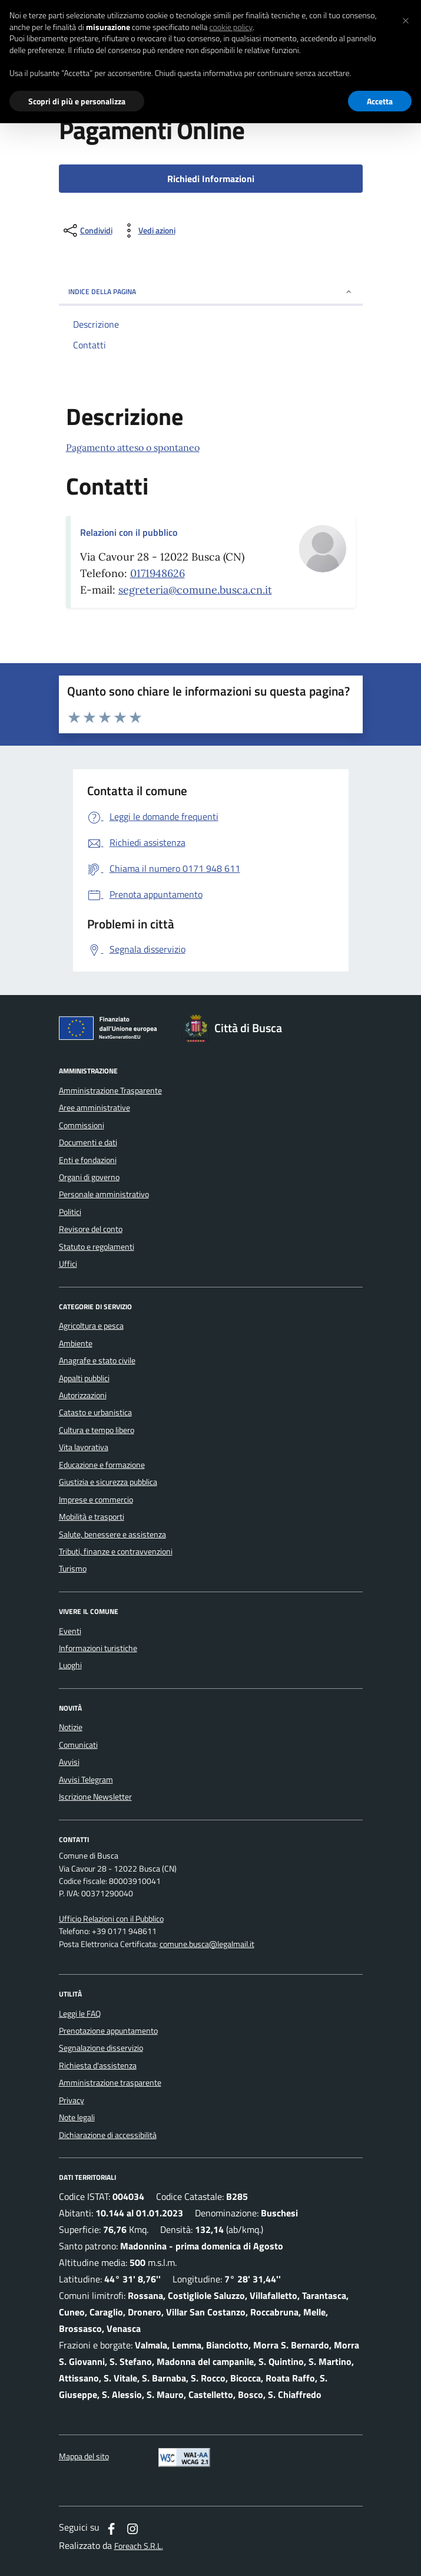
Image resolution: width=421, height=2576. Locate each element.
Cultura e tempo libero (96, 1430)
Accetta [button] (380, 101)
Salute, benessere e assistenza (112, 1534)
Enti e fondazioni (88, 1160)
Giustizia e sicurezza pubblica (108, 1481)
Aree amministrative (94, 1107)
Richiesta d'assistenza (98, 2065)
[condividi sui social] (87, 230)
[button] (405, 18)
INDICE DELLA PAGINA (210, 291)
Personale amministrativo (104, 1194)
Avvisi (69, 1761)
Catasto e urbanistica (95, 1412)
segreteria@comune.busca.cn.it (195, 590)
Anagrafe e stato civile (97, 1360)
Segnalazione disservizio (101, 2047)
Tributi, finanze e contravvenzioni (116, 1551)
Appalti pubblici (84, 1378)
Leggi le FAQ (80, 2013)
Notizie (70, 1727)
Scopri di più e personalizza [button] (76, 101)
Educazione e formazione (102, 1464)
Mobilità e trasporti (91, 1516)
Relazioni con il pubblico (128, 532)
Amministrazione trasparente (110, 2082)
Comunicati (78, 1744)
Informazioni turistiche (98, 1648)
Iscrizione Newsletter (95, 1796)
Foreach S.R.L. (138, 2546)
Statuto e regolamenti (96, 1246)
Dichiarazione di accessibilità (108, 2135)
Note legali (77, 2117)
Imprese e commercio (96, 1499)
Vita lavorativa (83, 1447)
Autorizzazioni (83, 1395)
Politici (70, 1211)
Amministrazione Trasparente (110, 1090)
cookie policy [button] (231, 27)
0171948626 (157, 573)
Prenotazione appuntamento (108, 2030)
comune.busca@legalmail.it (207, 1944)
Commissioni (81, 1125)
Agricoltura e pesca (91, 1325)
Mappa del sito (84, 2456)
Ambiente (75, 1343)
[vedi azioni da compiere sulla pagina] (147, 230)
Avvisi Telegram (86, 1779)
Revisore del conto (90, 1229)
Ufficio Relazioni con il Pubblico (111, 1919)
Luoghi (70, 1665)
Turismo (73, 1568)
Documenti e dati (88, 1142)
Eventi (70, 1631)
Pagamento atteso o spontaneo (133, 447)
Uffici (68, 1263)
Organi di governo (89, 1177)
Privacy (71, 2100)
